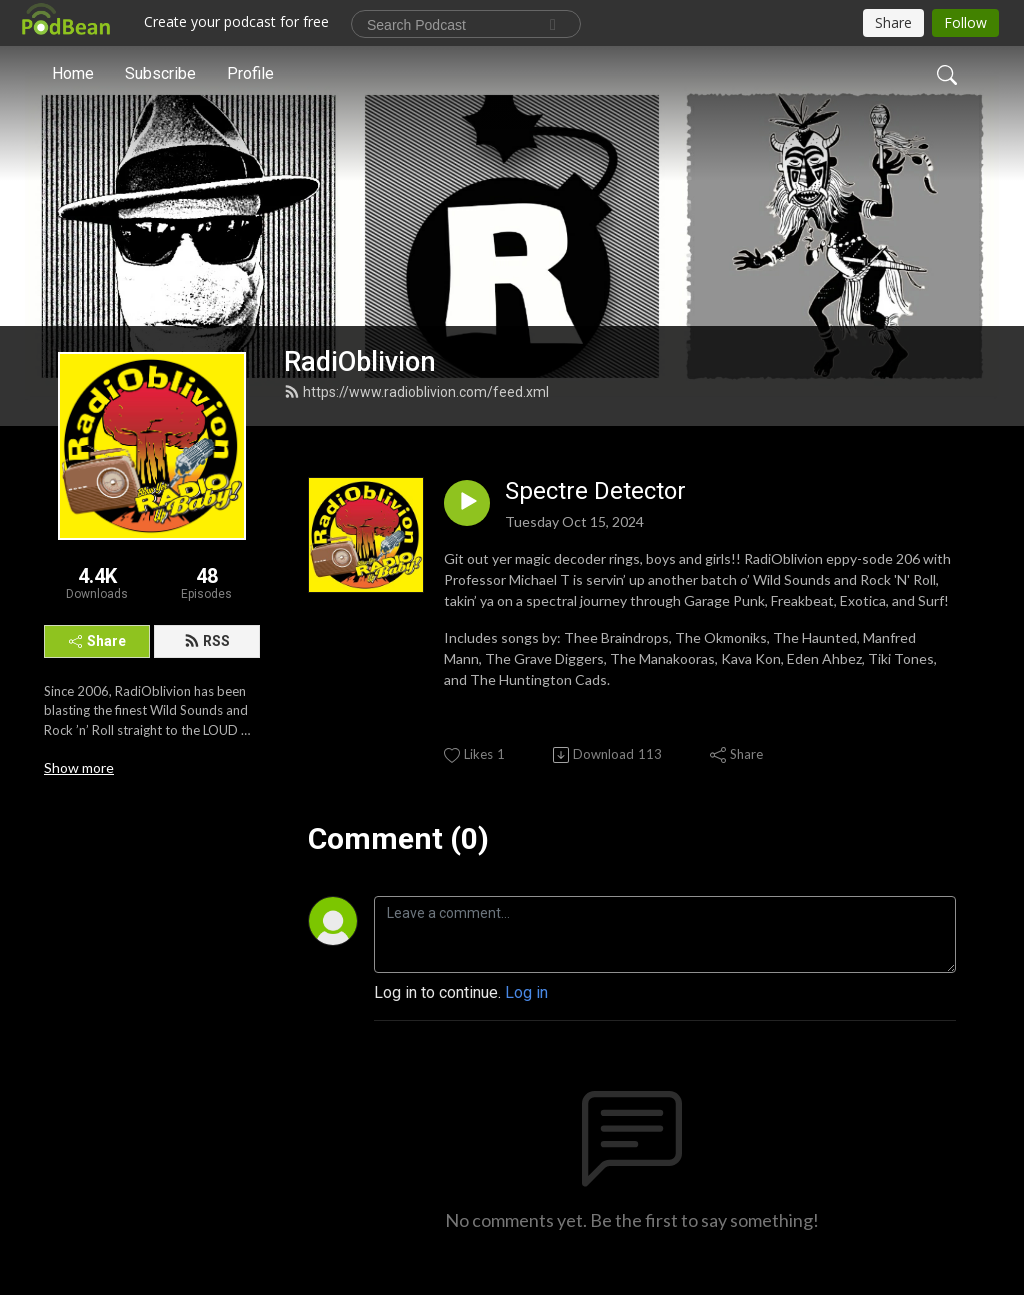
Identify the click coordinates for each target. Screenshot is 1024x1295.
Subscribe (160, 73)
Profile (250, 73)
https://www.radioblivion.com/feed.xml (416, 392)
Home (73, 73)
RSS (207, 641)
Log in (526, 992)
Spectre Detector (595, 491)
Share (97, 641)
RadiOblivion (360, 362)
